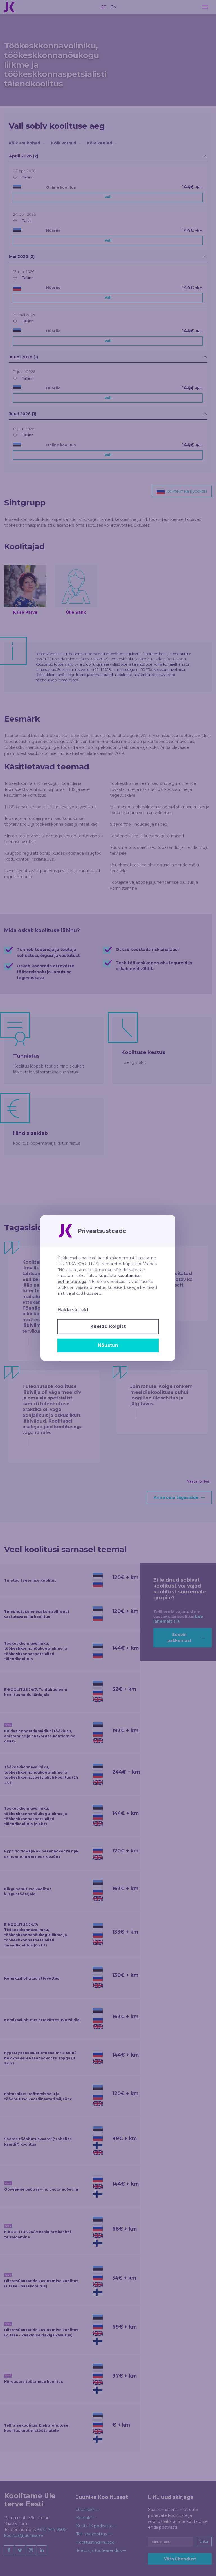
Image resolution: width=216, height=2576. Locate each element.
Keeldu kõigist (108, 1326)
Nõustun (108, 1345)
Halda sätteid (72, 1310)
